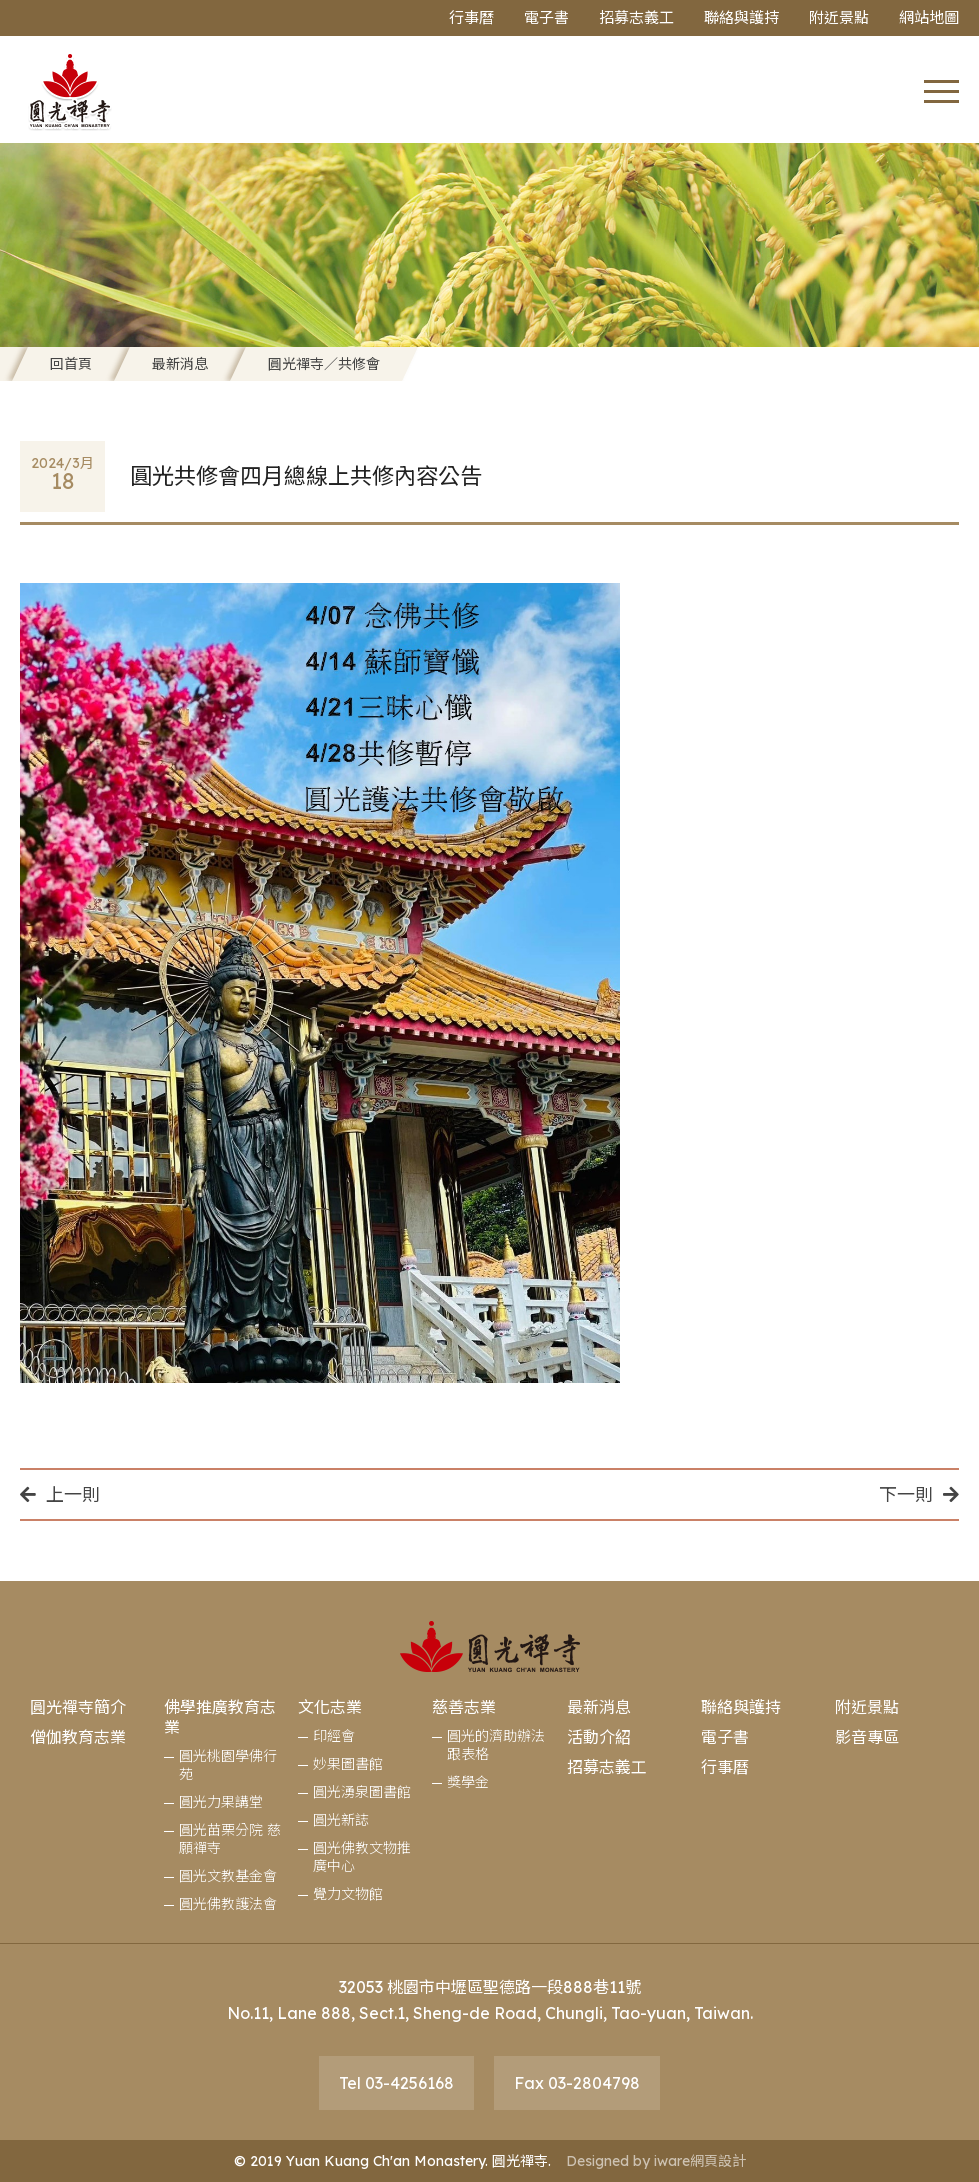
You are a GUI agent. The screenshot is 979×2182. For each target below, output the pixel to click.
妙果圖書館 (348, 1764)
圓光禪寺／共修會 (324, 364)
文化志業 (330, 1707)
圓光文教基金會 (228, 1876)
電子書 (546, 17)
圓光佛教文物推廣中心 (362, 1857)
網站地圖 (929, 17)
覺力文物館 (348, 1894)
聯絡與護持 (741, 17)
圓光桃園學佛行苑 (228, 1765)
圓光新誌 (341, 1820)
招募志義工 (636, 17)
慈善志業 (464, 1707)
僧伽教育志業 (78, 1737)
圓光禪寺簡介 (78, 1707)
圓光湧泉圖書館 (362, 1792)
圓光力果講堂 (221, 1802)
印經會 (334, 1736)
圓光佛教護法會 (228, 1904)
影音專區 (867, 1737)
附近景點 (839, 17)
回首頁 (71, 364)
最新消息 (180, 364)
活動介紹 (599, 1737)
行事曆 (471, 17)
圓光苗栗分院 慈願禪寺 (230, 1839)
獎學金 (468, 1782)
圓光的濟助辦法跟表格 (496, 1745)
